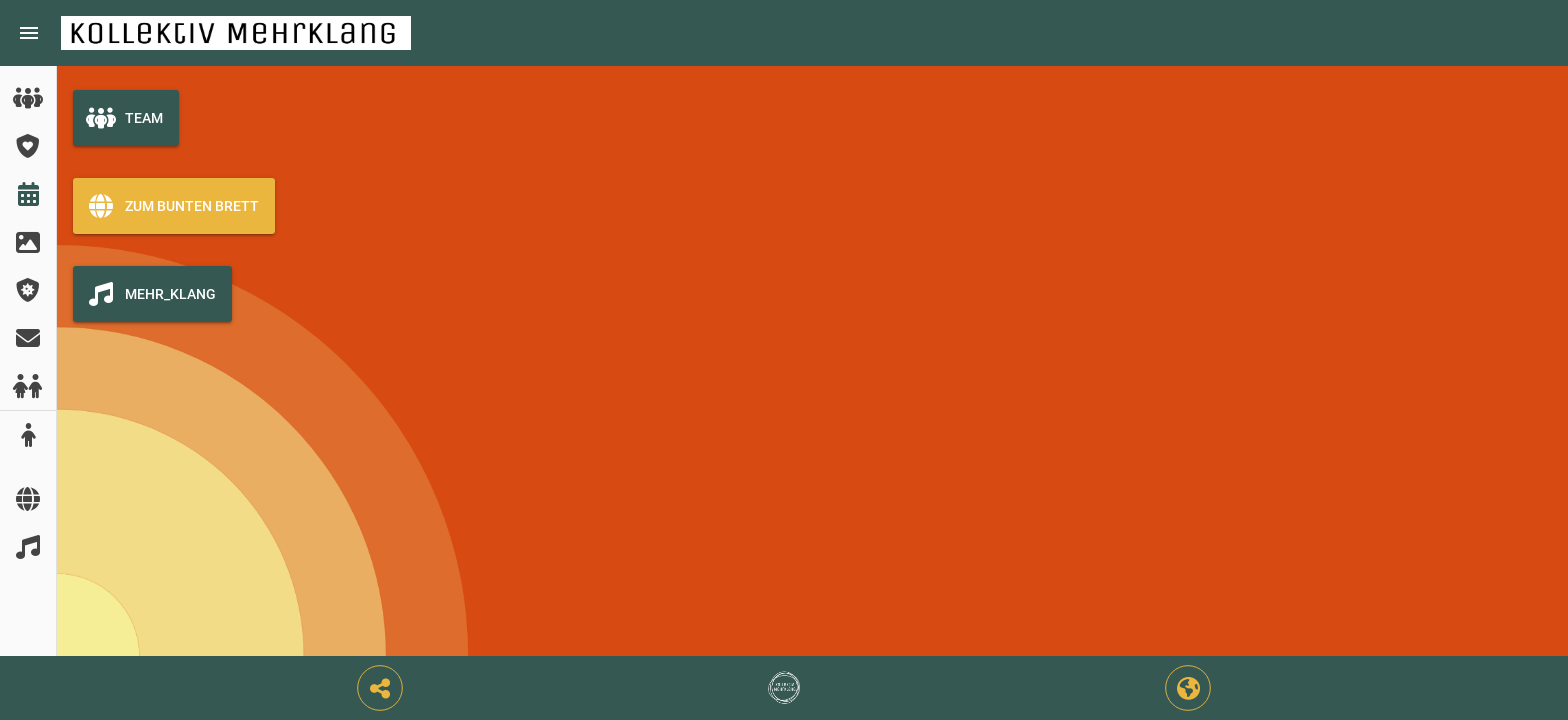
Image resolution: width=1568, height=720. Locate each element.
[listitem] (28, 98)
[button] (381, 688)
